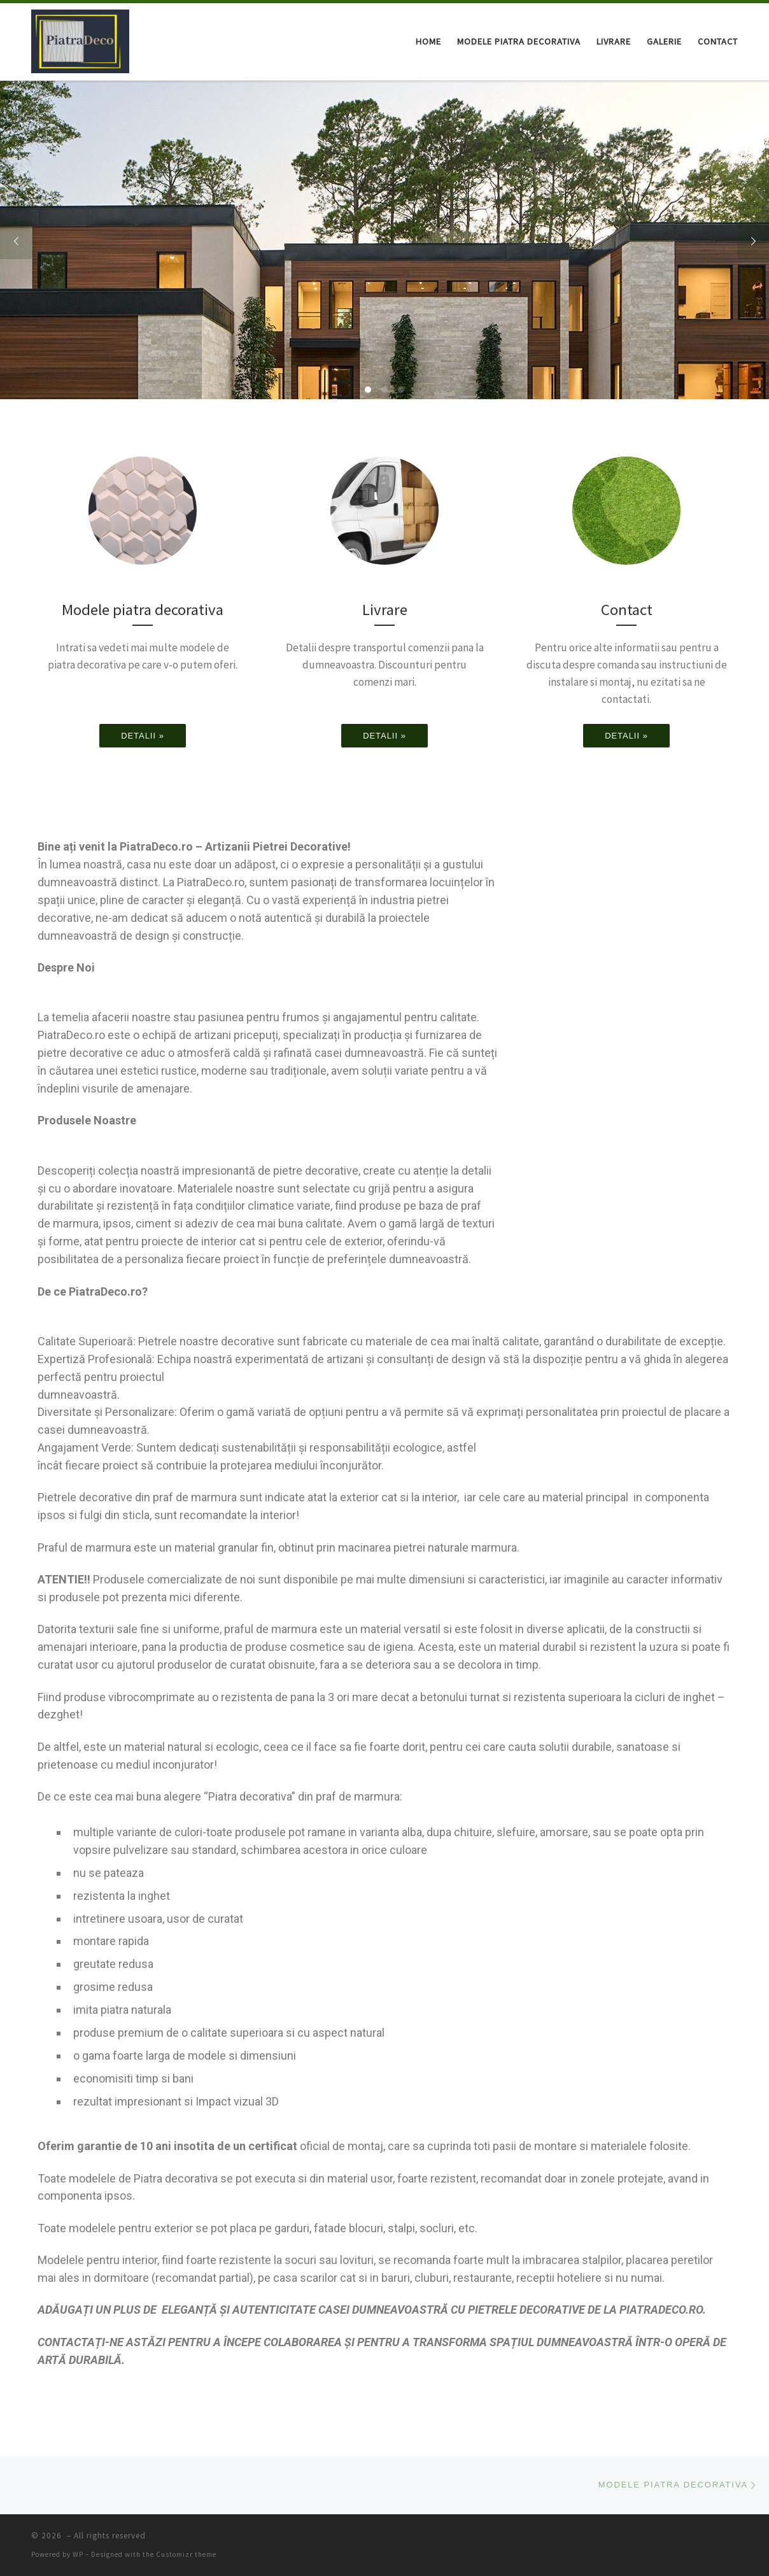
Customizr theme (186, 2554)
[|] (80, 39)
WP (78, 2554)
